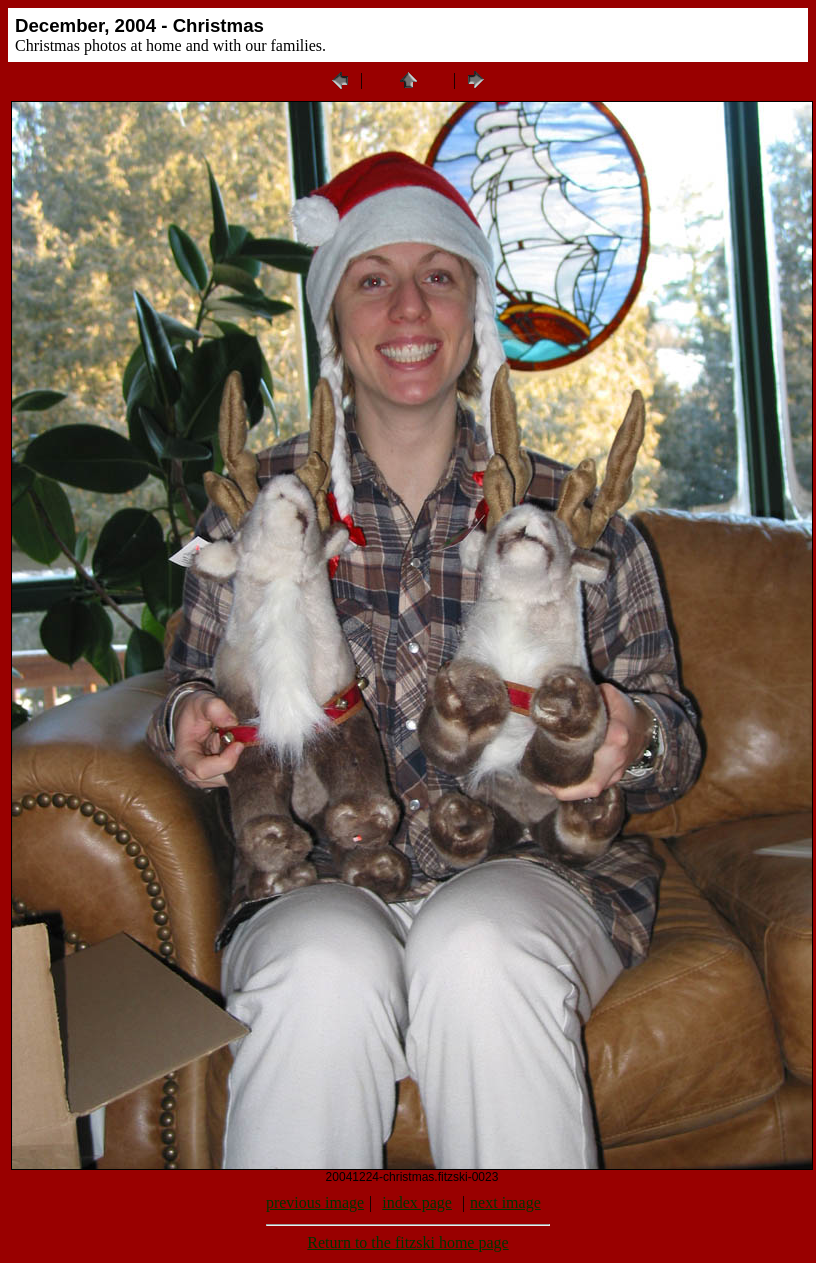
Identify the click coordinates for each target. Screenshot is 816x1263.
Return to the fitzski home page (407, 1242)
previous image (315, 1202)
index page (417, 1202)
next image (505, 1202)
